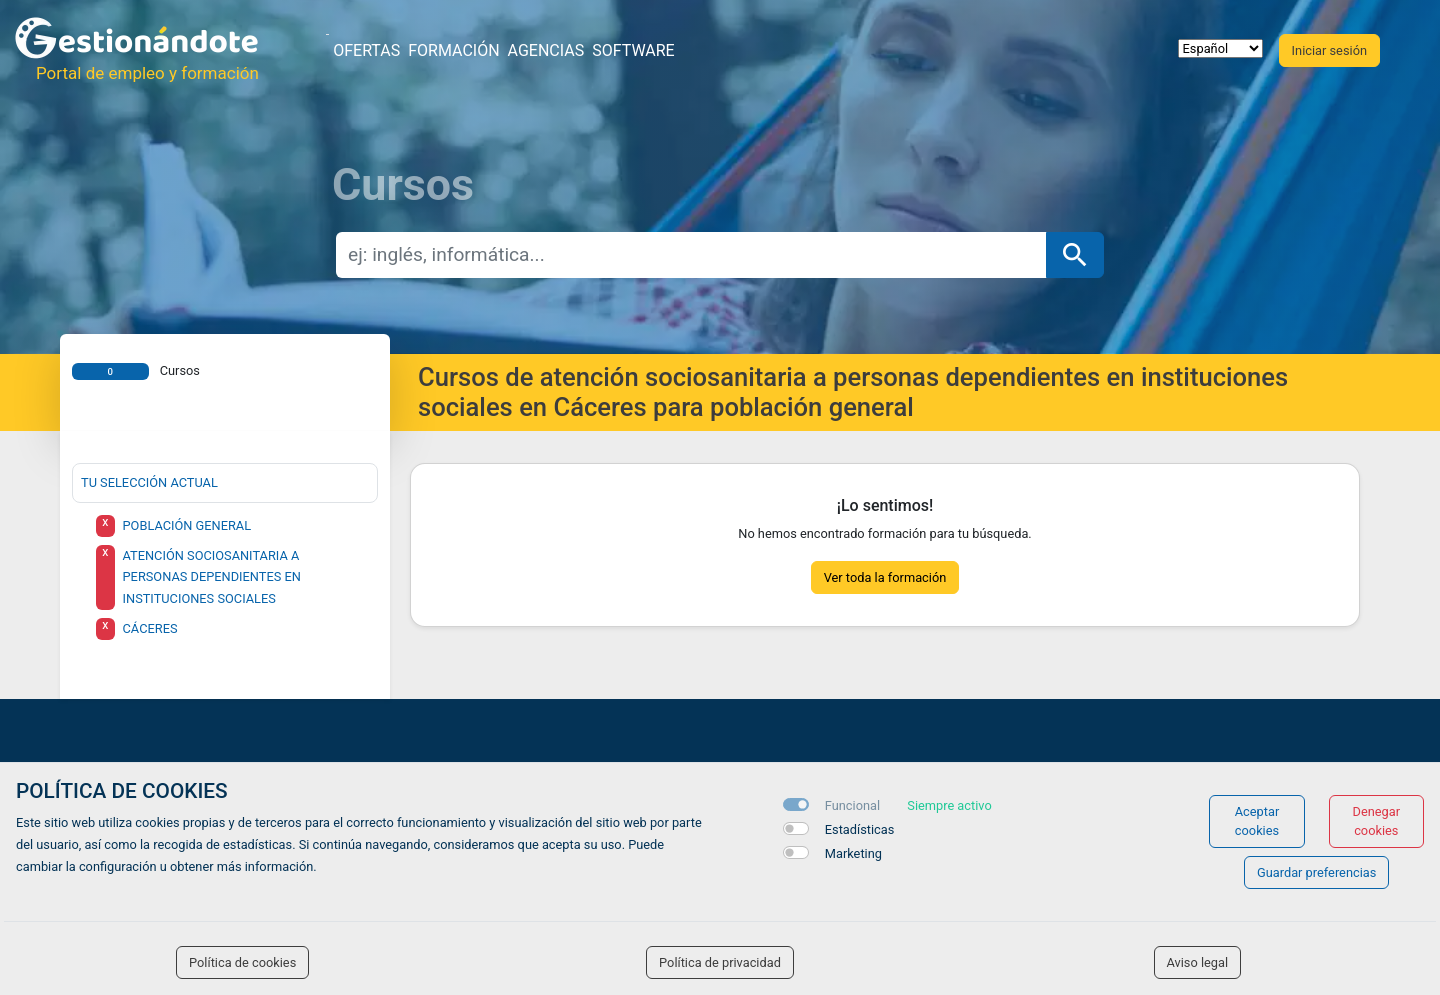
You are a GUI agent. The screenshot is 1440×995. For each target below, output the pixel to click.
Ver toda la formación (885, 577)
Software (633, 50)
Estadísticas (860, 829)
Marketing (853, 853)
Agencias (546, 50)
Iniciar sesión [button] (1329, 50)
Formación (453, 50)
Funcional (852, 805)
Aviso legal (1198, 962)
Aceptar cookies (1257, 821)
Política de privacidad (720, 962)
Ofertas (366, 50)
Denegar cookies (1377, 821)
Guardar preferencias (1316, 872)
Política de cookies (242, 962)
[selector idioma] (1220, 48)
